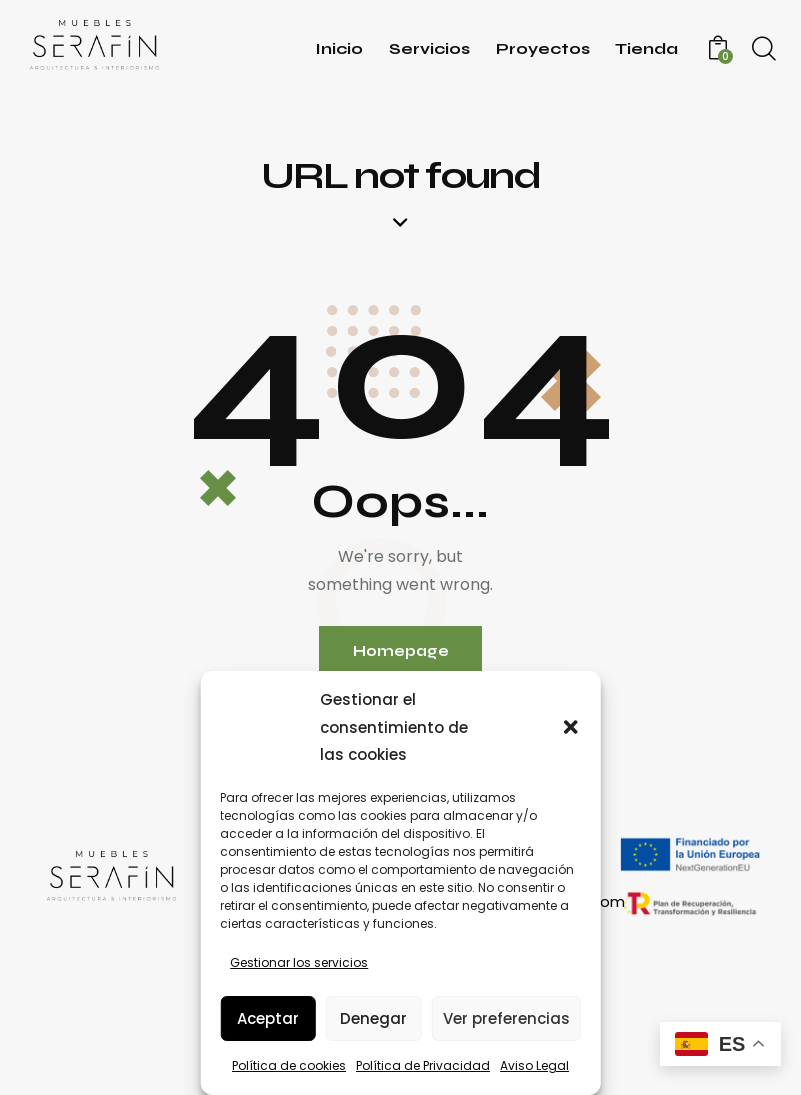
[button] (571, 727)
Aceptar (268, 1018)
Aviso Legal (534, 1065)
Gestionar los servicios (299, 962)
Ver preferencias (506, 1018)
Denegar (373, 1018)
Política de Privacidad (423, 1065)
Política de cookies (289, 1065)
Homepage (401, 652)
